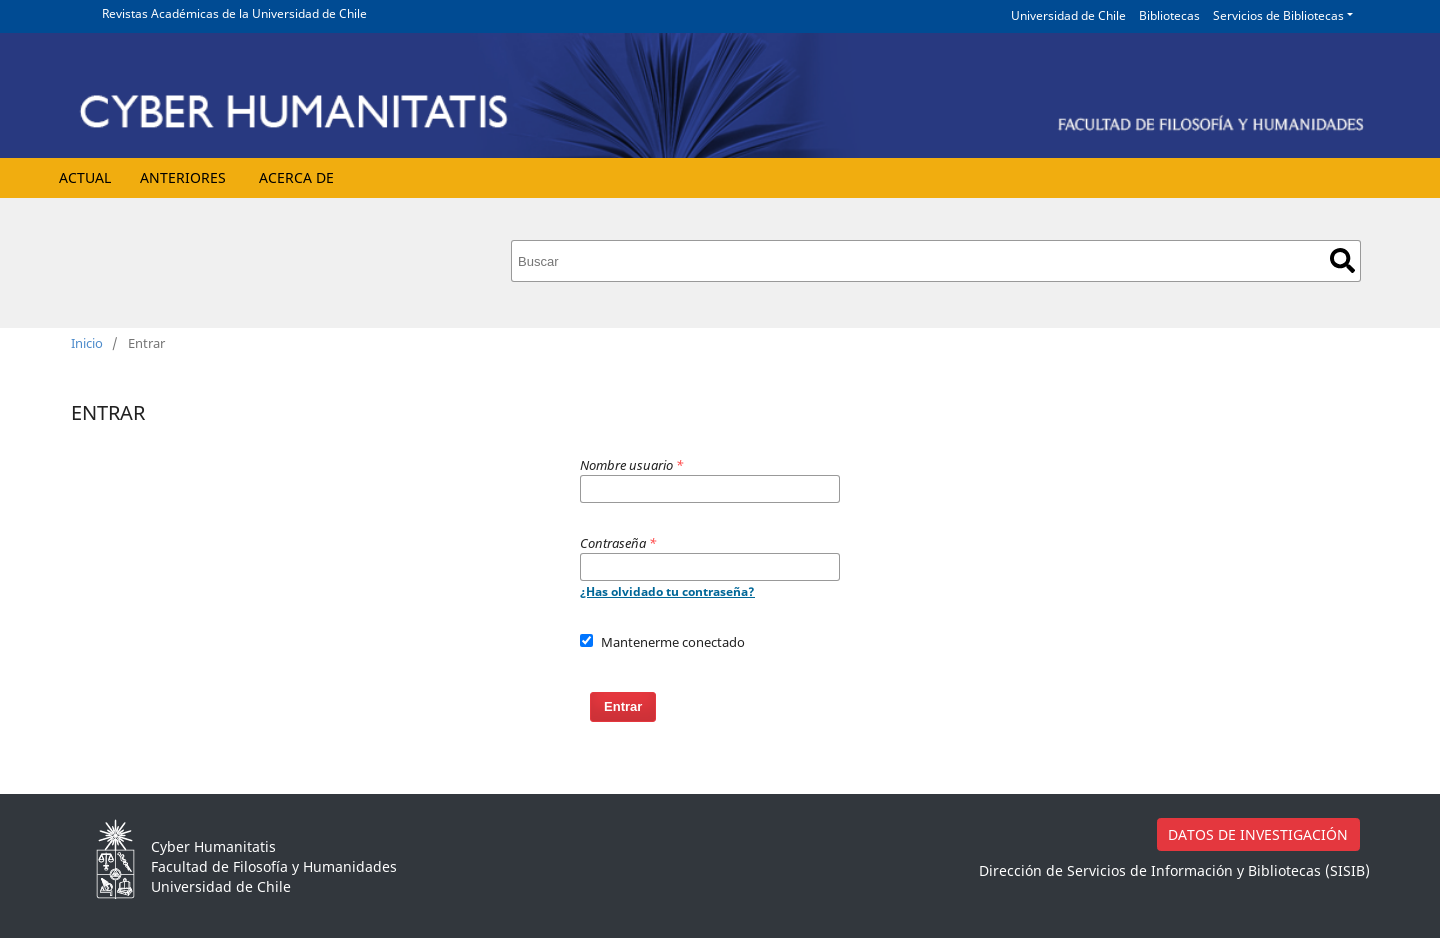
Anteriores (183, 177)
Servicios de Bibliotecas (1278, 15)
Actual (85, 177)
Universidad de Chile (1068, 15)
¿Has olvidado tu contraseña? (667, 591)
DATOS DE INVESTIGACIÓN (1258, 834)
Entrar (623, 706)
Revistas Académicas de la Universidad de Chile (234, 13)
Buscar (1342, 260)
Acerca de (296, 177)
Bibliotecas (1169, 15)
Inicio (87, 343)
